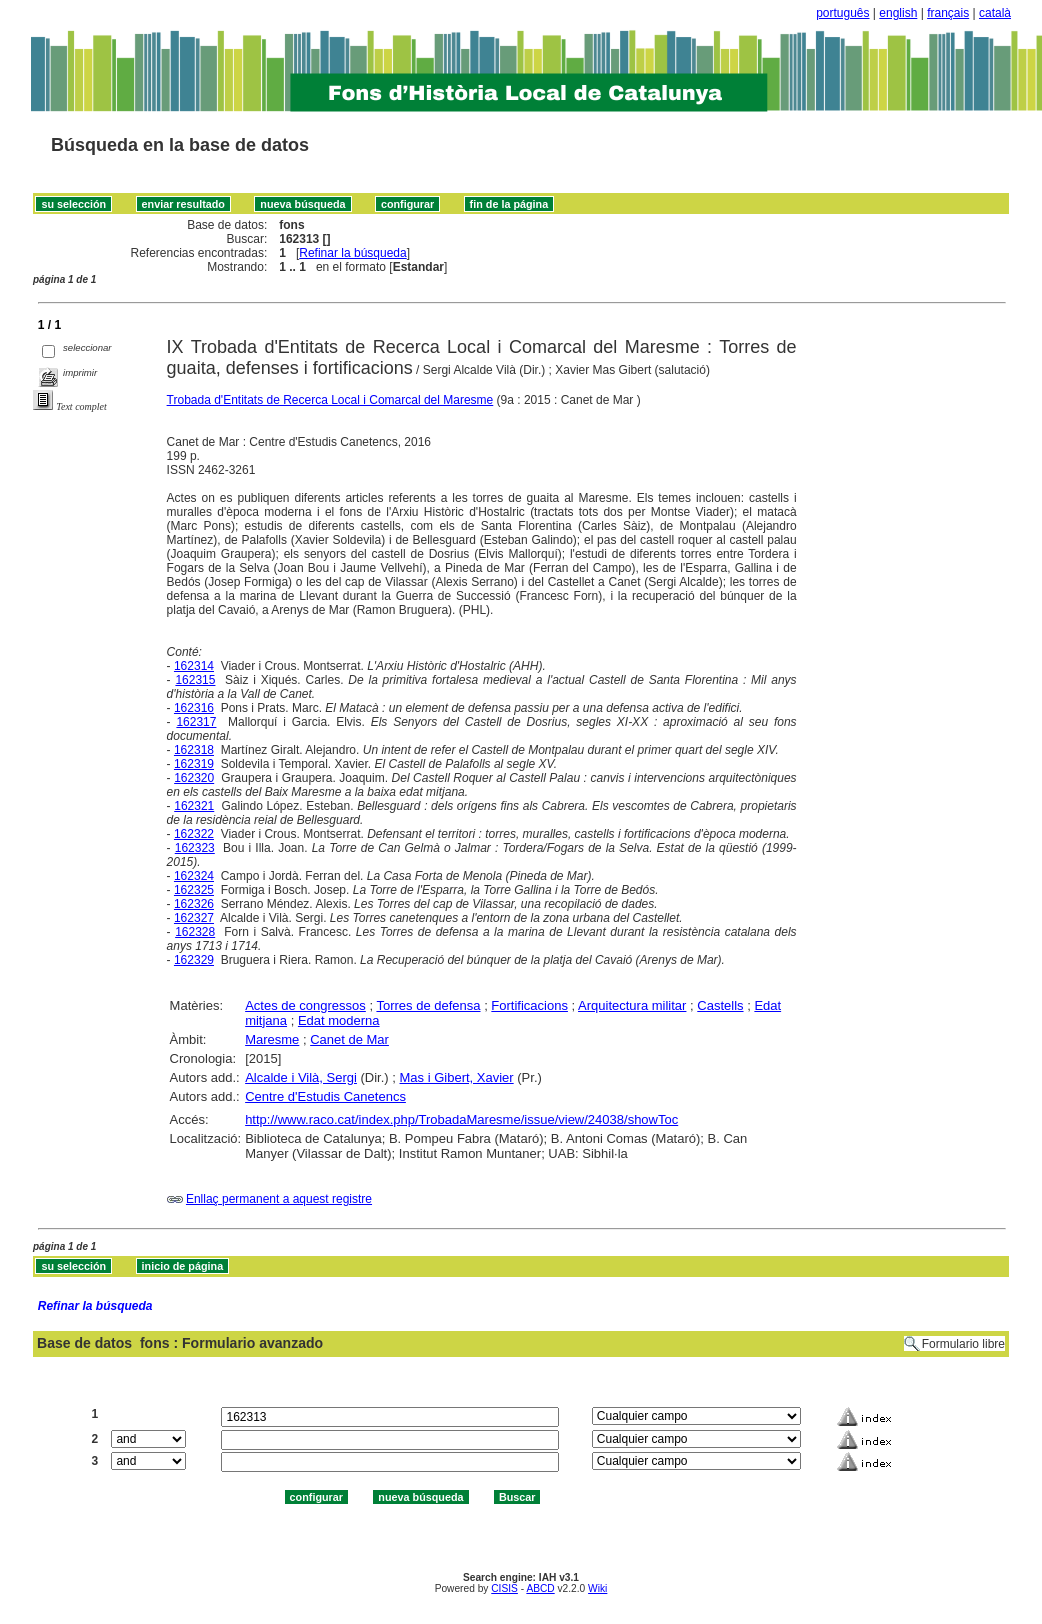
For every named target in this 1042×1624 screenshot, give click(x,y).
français (948, 13)
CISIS (504, 1588)
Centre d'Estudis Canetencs (325, 1096)
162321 (194, 806)
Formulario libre (963, 1344)
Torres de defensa (428, 1005)
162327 (194, 918)
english (898, 13)
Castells (720, 1005)
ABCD (540, 1588)
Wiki (597, 1588)
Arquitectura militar (632, 1005)
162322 (194, 834)
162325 (194, 890)
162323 (195, 848)
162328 (195, 932)
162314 (194, 666)
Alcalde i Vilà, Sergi (301, 1077)
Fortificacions (529, 1005)
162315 (195, 680)
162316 (194, 708)
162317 (196, 722)
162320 (194, 778)
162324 (194, 876)
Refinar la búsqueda (352, 253)
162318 (194, 750)
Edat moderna (339, 1020)
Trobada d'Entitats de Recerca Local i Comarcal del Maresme (330, 400)
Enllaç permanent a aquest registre (279, 1199)
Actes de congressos (305, 1005)
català (995, 13)
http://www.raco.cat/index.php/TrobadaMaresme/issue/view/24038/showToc (461, 1119)
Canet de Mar (349, 1039)
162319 (194, 764)
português (842, 13)
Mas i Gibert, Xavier (457, 1077)
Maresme (272, 1039)
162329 (194, 960)
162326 (194, 904)
